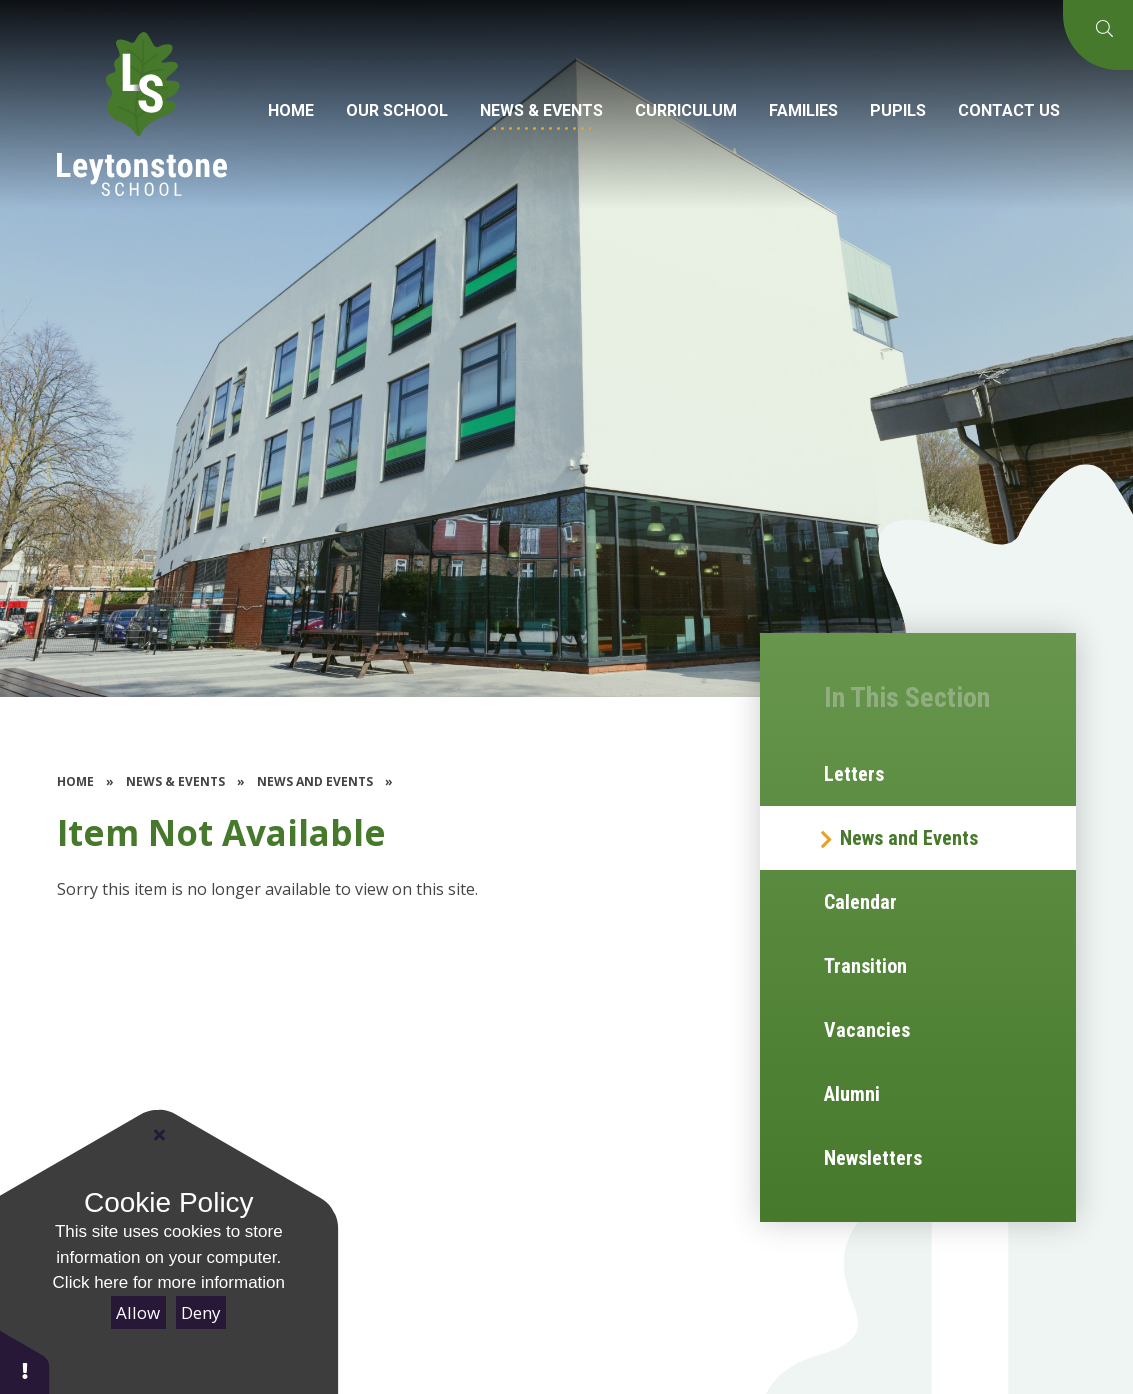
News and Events (315, 781)
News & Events (175, 781)
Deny (201, 1312)
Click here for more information (169, 1282)
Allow (138, 1312)
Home (75, 781)
